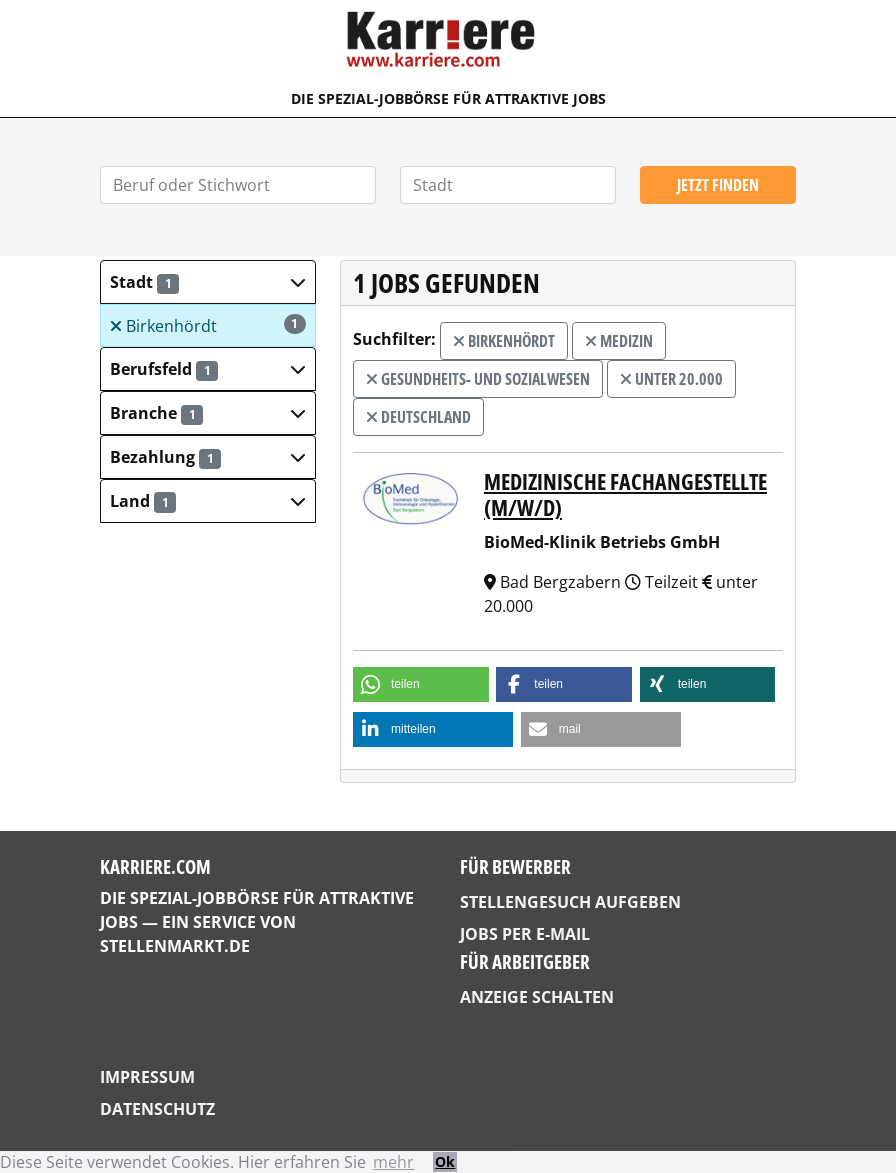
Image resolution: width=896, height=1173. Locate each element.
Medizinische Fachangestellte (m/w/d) (625, 494)
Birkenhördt (208, 325)
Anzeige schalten (537, 997)
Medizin (619, 341)
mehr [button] (393, 1162)
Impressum (147, 1077)
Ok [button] (445, 1161)
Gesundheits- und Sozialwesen (478, 379)
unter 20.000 (671, 379)
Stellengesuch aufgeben (570, 902)
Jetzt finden (718, 185)
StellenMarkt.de (175, 946)
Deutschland (418, 417)
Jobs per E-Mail (525, 934)
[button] (208, 282)
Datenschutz (157, 1109)
